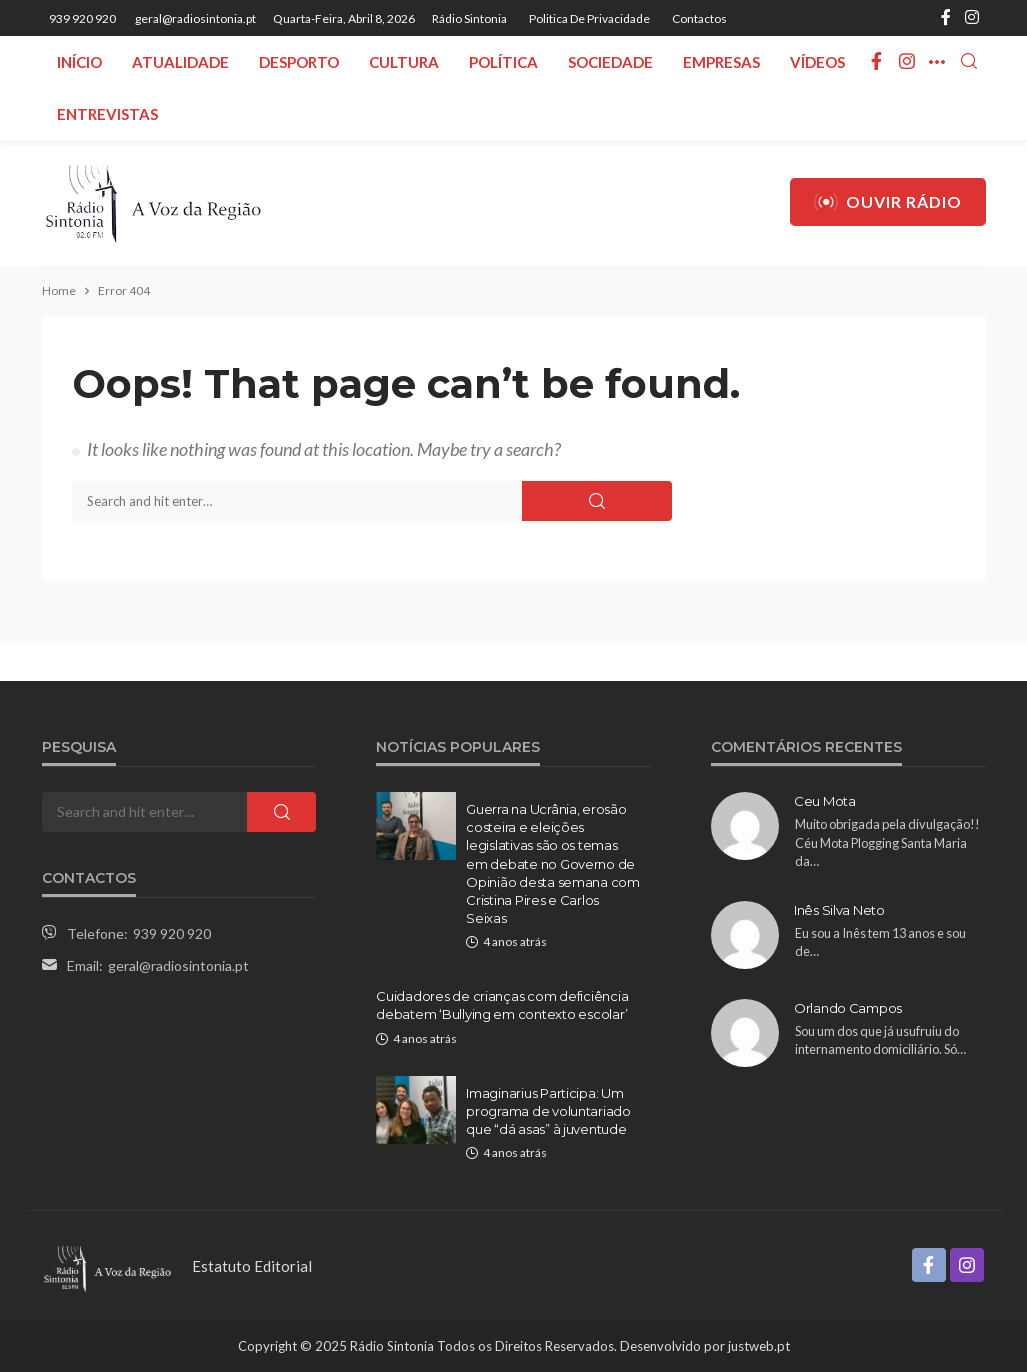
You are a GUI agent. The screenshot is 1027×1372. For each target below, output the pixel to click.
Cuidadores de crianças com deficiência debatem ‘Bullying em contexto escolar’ (502, 1005)
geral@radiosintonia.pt (178, 965)
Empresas (721, 62)
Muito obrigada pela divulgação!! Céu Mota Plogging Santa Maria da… (887, 842)
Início (79, 62)
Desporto (299, 62)
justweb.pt (759, 1346)
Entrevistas (107, 114)
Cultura (404, 62)
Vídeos (817, 62)
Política (503, 62)
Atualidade (180, 62)
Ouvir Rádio (888, 202)
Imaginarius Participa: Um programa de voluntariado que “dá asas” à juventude (548, 1111)
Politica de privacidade (589, 18)
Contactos (699, 18)
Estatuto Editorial (252, 1266)
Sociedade (610, 62)
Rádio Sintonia (469, 18)
